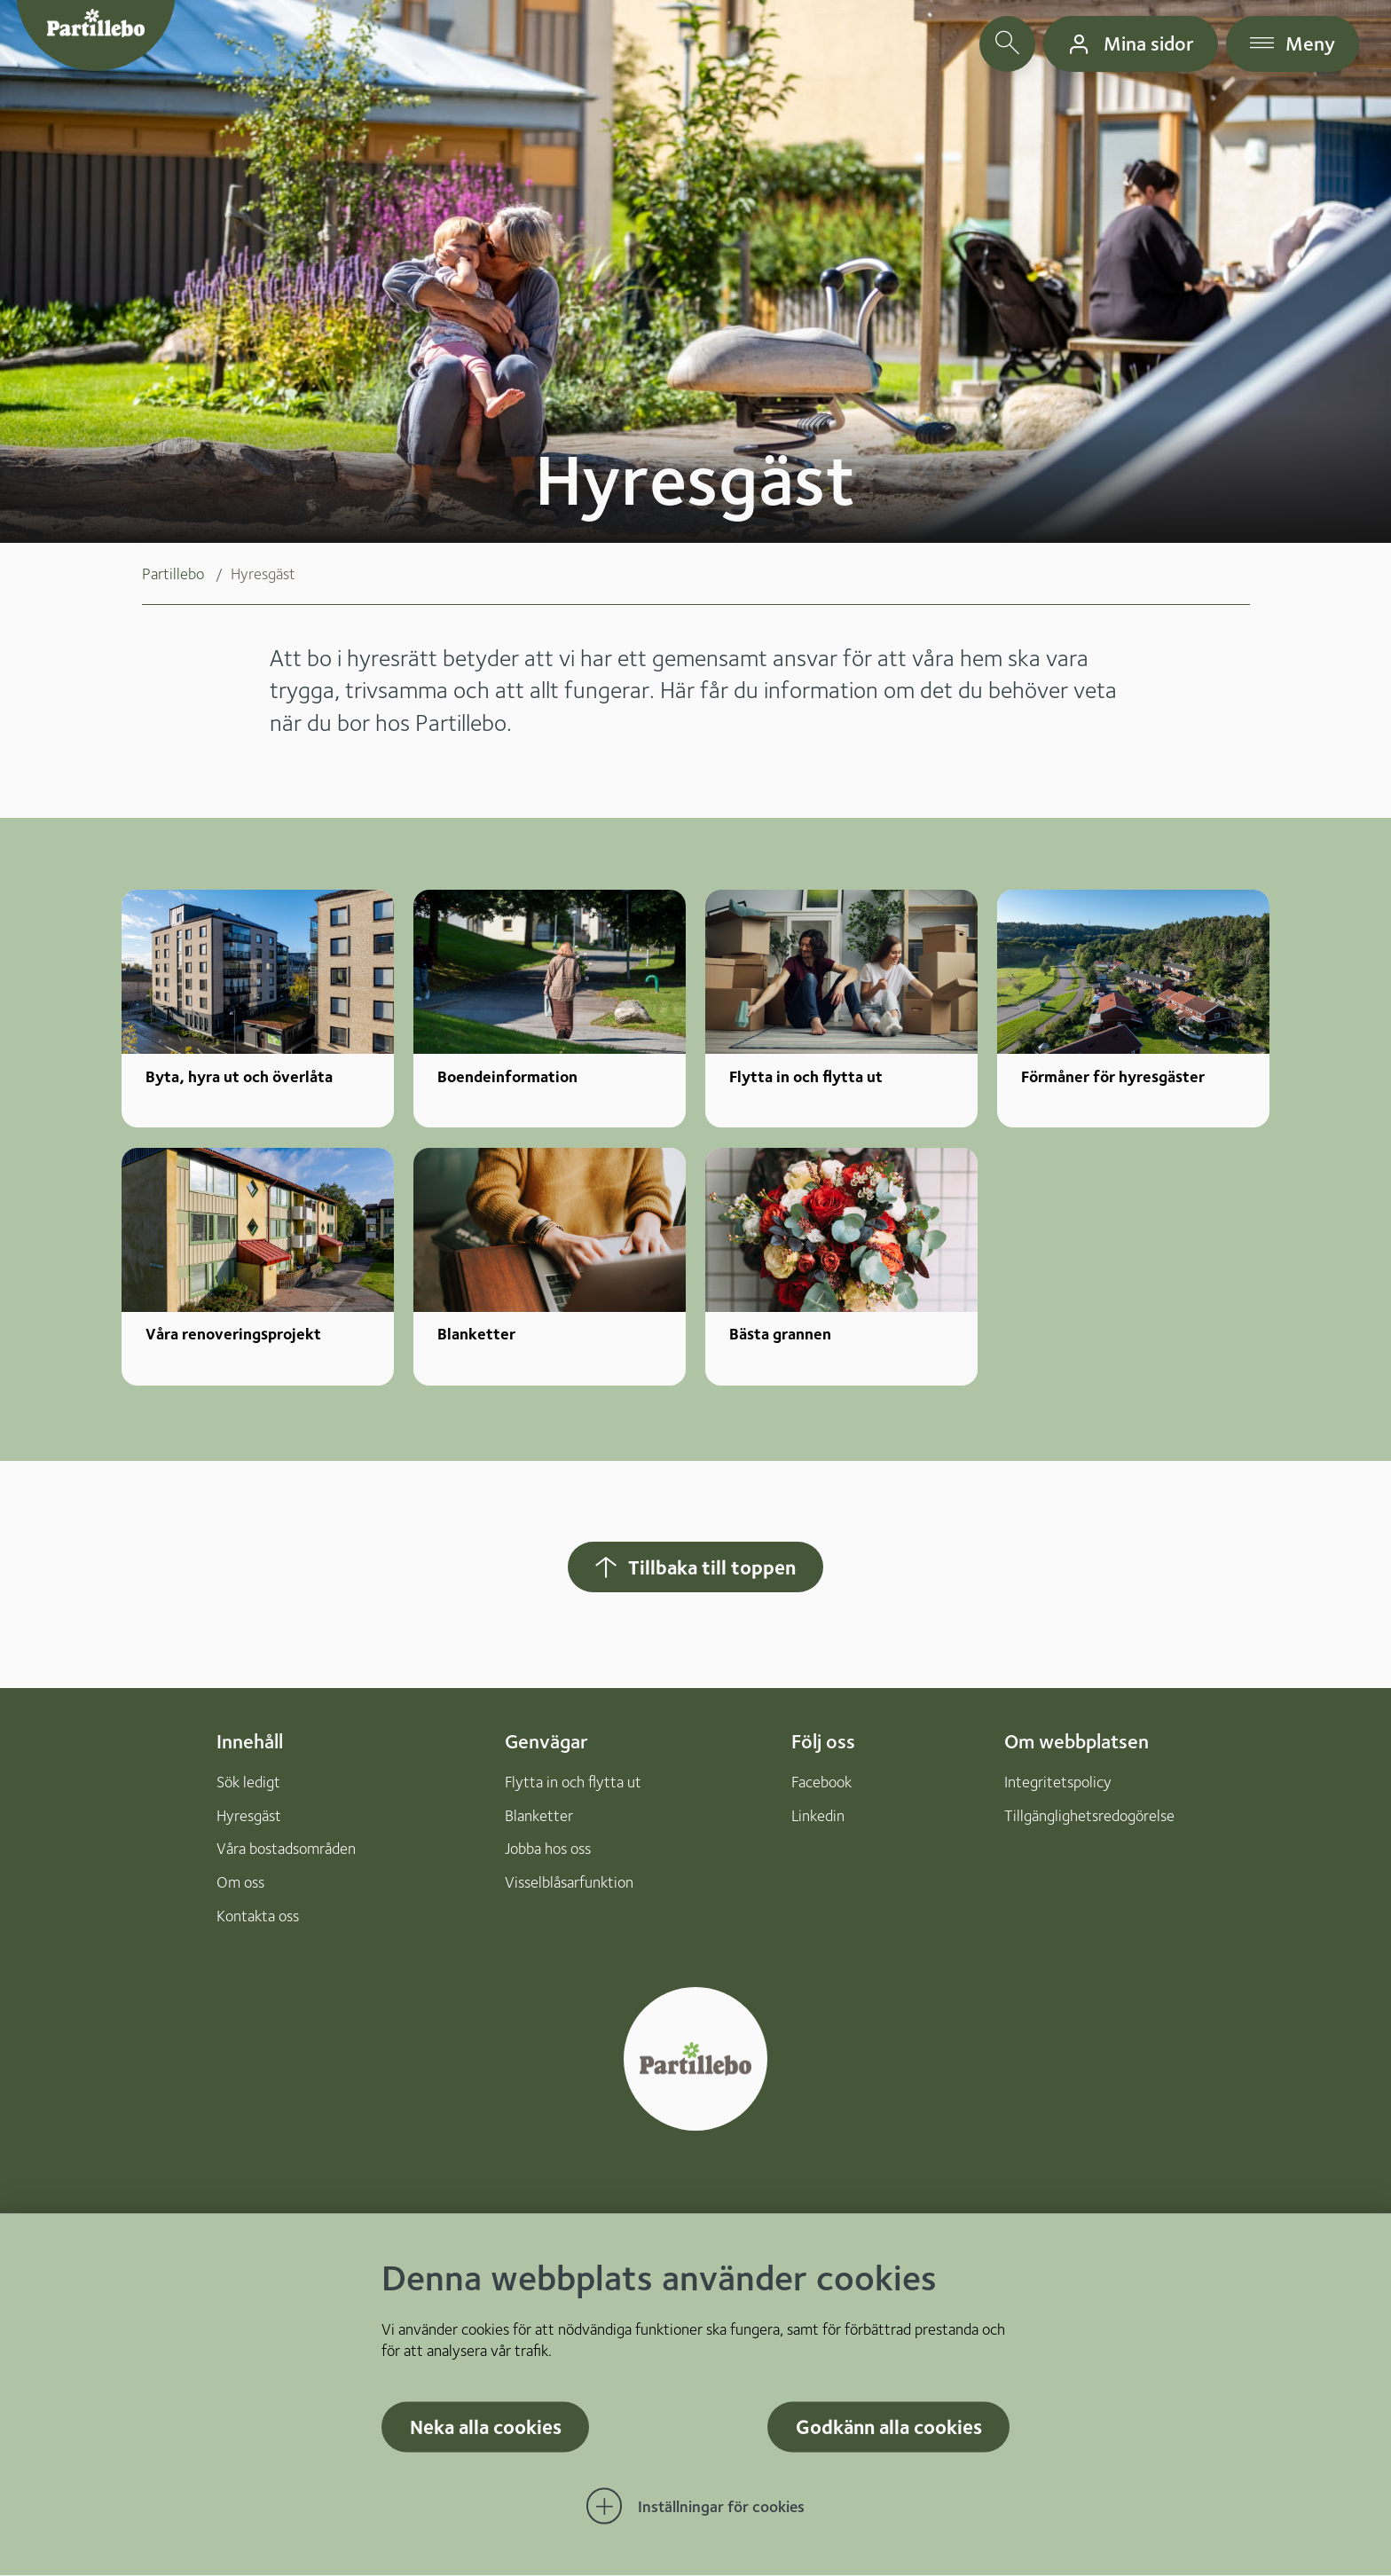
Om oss (240, 1882)
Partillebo (173, 573)
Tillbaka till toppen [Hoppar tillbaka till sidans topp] (694, 1567)
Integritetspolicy (1058, 1781)
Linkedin (818, 1815)
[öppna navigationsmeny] (1293, 44)
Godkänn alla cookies (889, 2427)
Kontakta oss (257, 1915)
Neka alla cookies (486, 2427)
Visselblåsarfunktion (569, 1882)
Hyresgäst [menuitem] (263, 573)
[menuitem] (186, 574)
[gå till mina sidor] (1130, 44)
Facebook (821, 1781)
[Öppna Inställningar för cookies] (695, 2507)
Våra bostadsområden (286, 1848)
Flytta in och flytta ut (573, 1781)
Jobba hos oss (548, 1848)
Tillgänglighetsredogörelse (1089, 1815)
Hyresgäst (248, 1815)
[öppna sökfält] (1007, 44)
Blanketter (539, 1815)
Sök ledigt (248, 1781)
